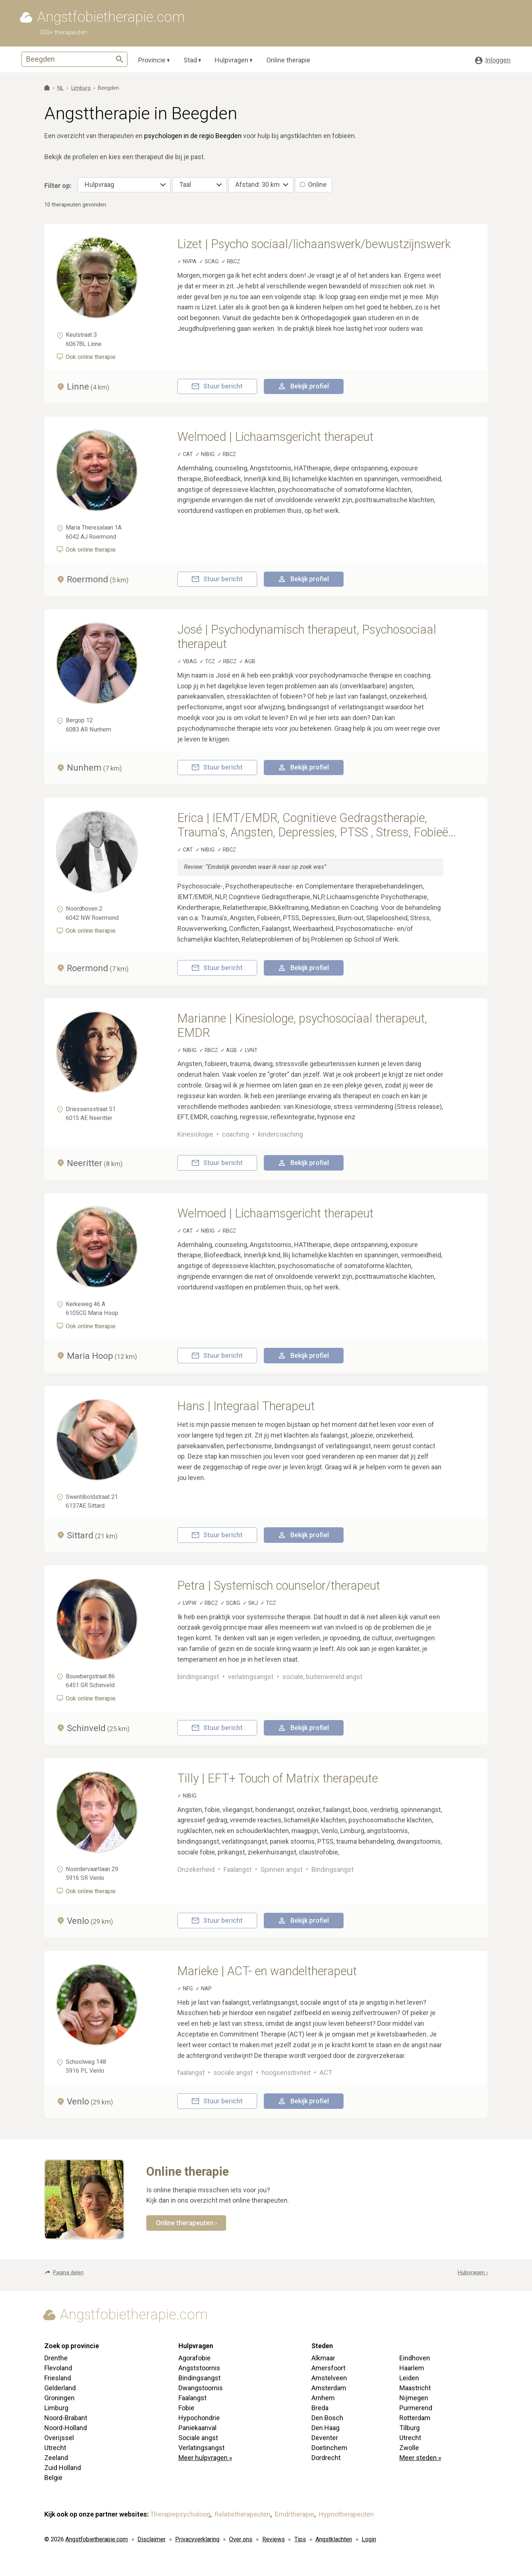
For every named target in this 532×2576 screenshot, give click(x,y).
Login (369, 2539)
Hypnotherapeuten (346, 2514)
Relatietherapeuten (242, 2514)
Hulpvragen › (473, 2273)
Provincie (152, 60)
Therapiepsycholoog (180, 2514)
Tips (300, 2539)
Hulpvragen (231, 60)
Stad (190, 60)
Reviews (273, 2539)
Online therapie (288, 60)
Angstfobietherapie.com (96, 2539)
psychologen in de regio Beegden (193, 136)
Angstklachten (334, 2539)
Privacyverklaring (197, 2539)
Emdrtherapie (294, 2514)
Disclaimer (151, 2539)
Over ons (240, 2539)
